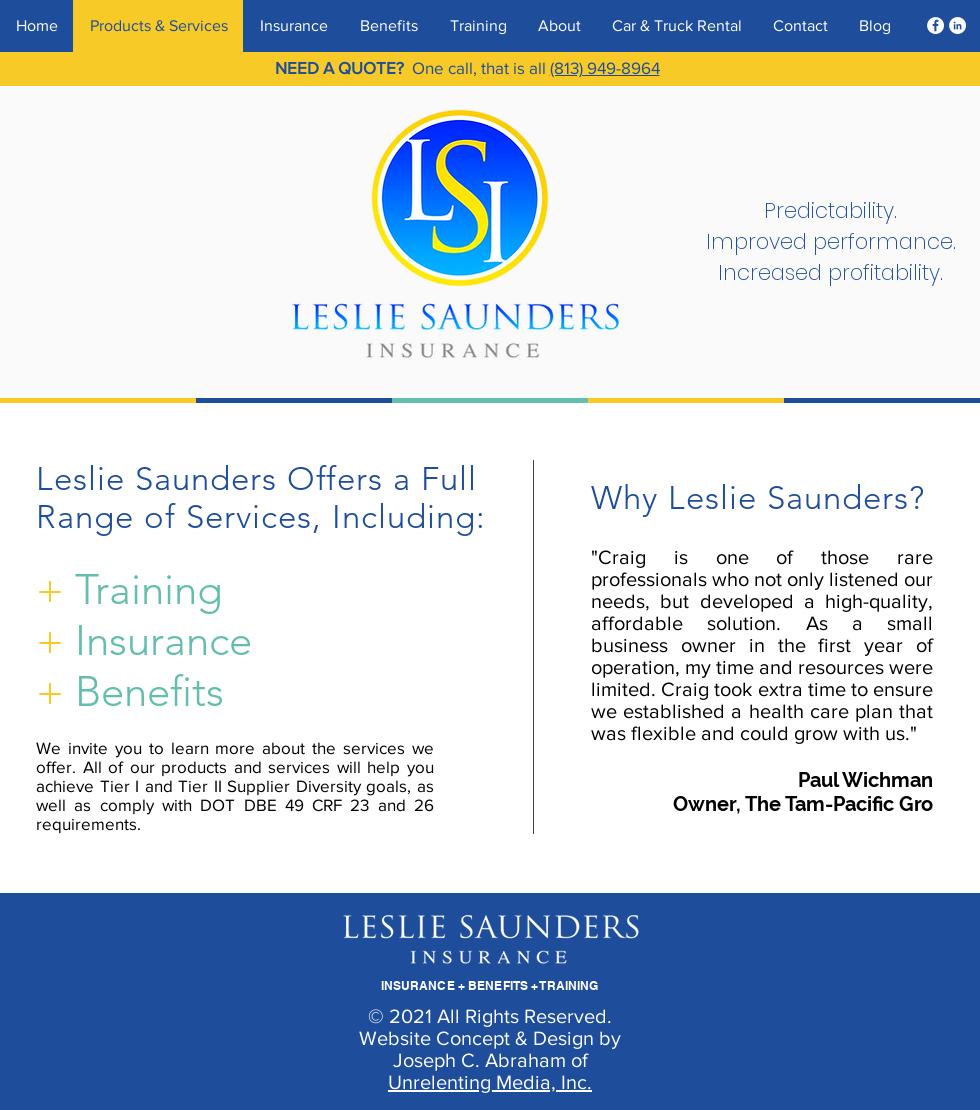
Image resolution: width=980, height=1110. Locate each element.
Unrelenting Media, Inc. (490, 1082)
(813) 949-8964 (605, 67)
